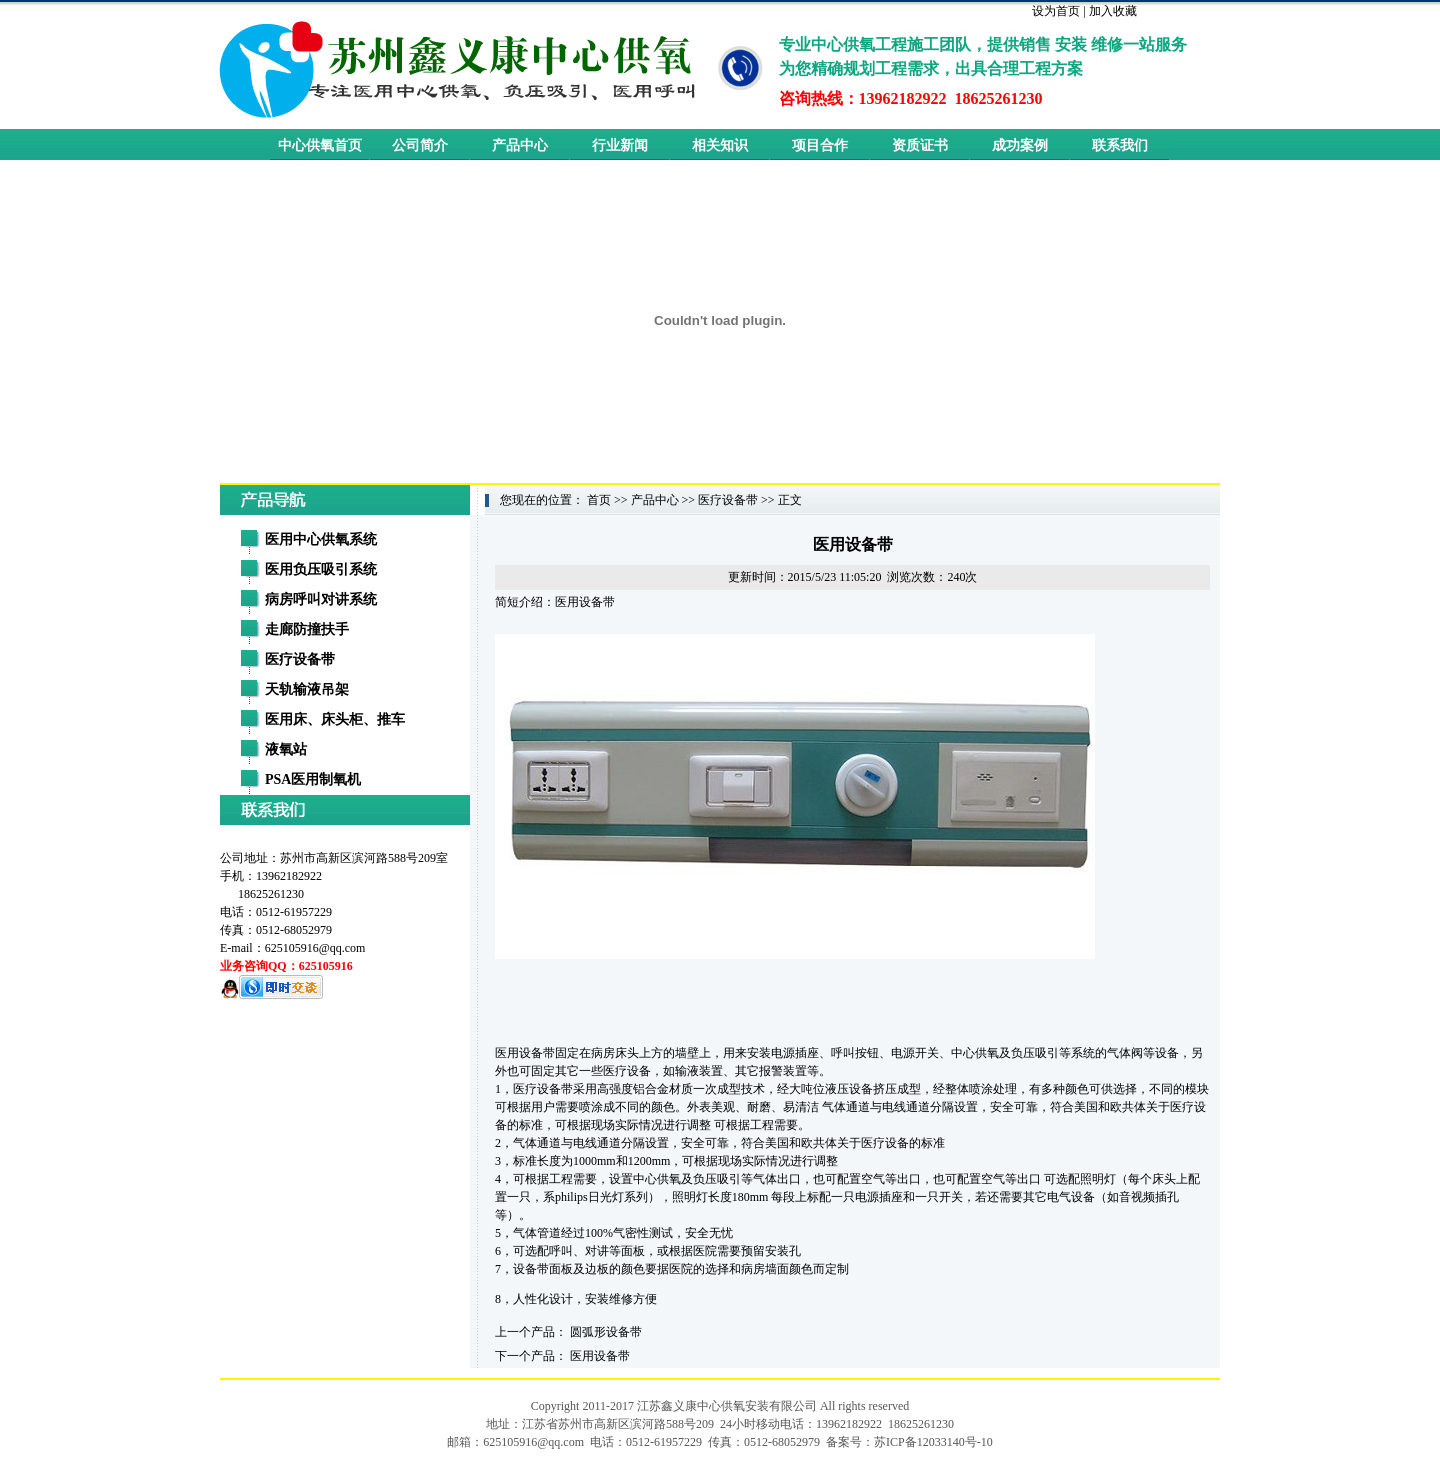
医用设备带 (600, 1356)
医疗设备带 (728, 500)
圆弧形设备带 (606, 1332)
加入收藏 (1113, 11)
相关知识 (720, 145)
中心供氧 (975, 1053)
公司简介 (420, 145)
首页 (599, 500)
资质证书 (920, 145)
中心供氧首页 (320, 145)
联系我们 (1120, 145)
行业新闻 (620, 145)
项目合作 (820, 145)
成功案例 (1020, 145)
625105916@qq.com (315, 948)
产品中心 (520, 145)
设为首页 (1056, 11)
